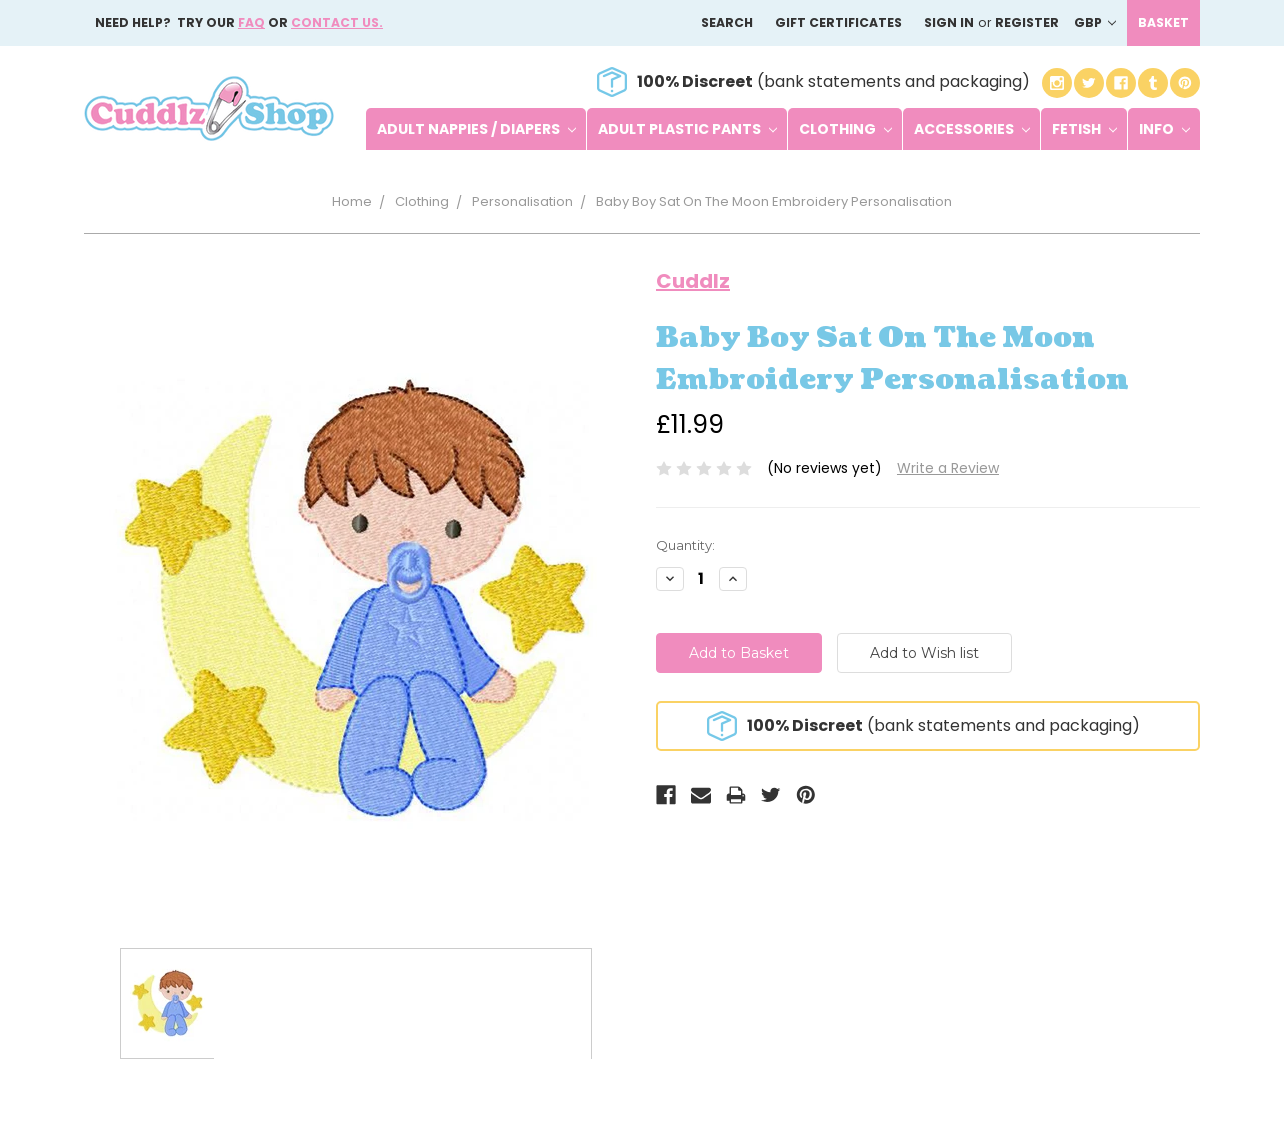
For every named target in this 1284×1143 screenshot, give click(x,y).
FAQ (251, 22)
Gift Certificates (838, 22)
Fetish (1084, 129)
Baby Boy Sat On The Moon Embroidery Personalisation (774, 201)
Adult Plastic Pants (687, 129)
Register (1027, 22)
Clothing (845, 129)
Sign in (949, 22)
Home (352, 201)
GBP (1095, 22)
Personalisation (522, 201)
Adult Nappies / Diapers (476, 129)
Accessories (972, 129)
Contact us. (337, 22)
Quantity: (685, 545)
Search (727, 22)
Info (1164, 129)
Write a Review (948, 468)
